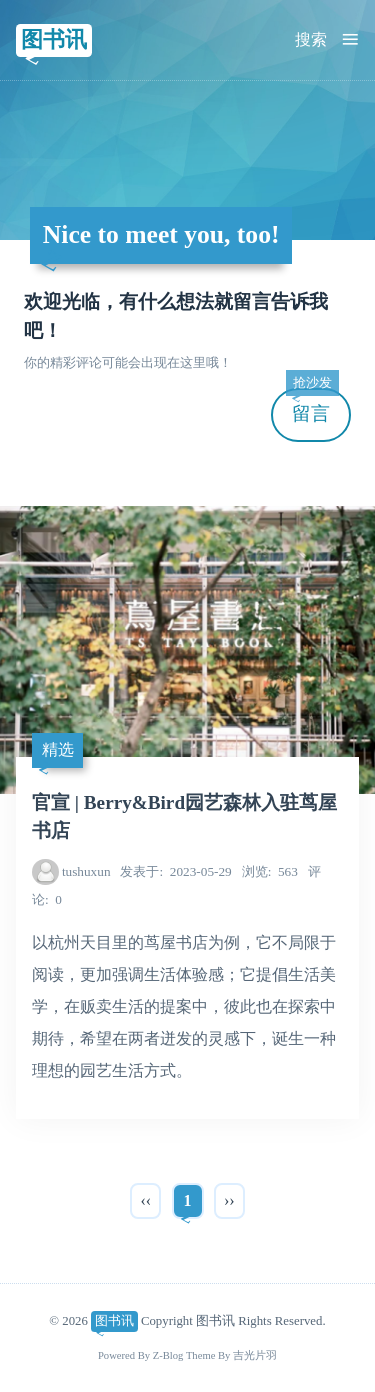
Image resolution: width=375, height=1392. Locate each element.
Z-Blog (168, 1355)
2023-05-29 (175, 871)
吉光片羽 (255, 1355)
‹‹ (145, 1200)
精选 (58, 749)
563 (270, 871)
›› (229, 1200)
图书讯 (54, 39)
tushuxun (86, 871)
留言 (312, 406)
